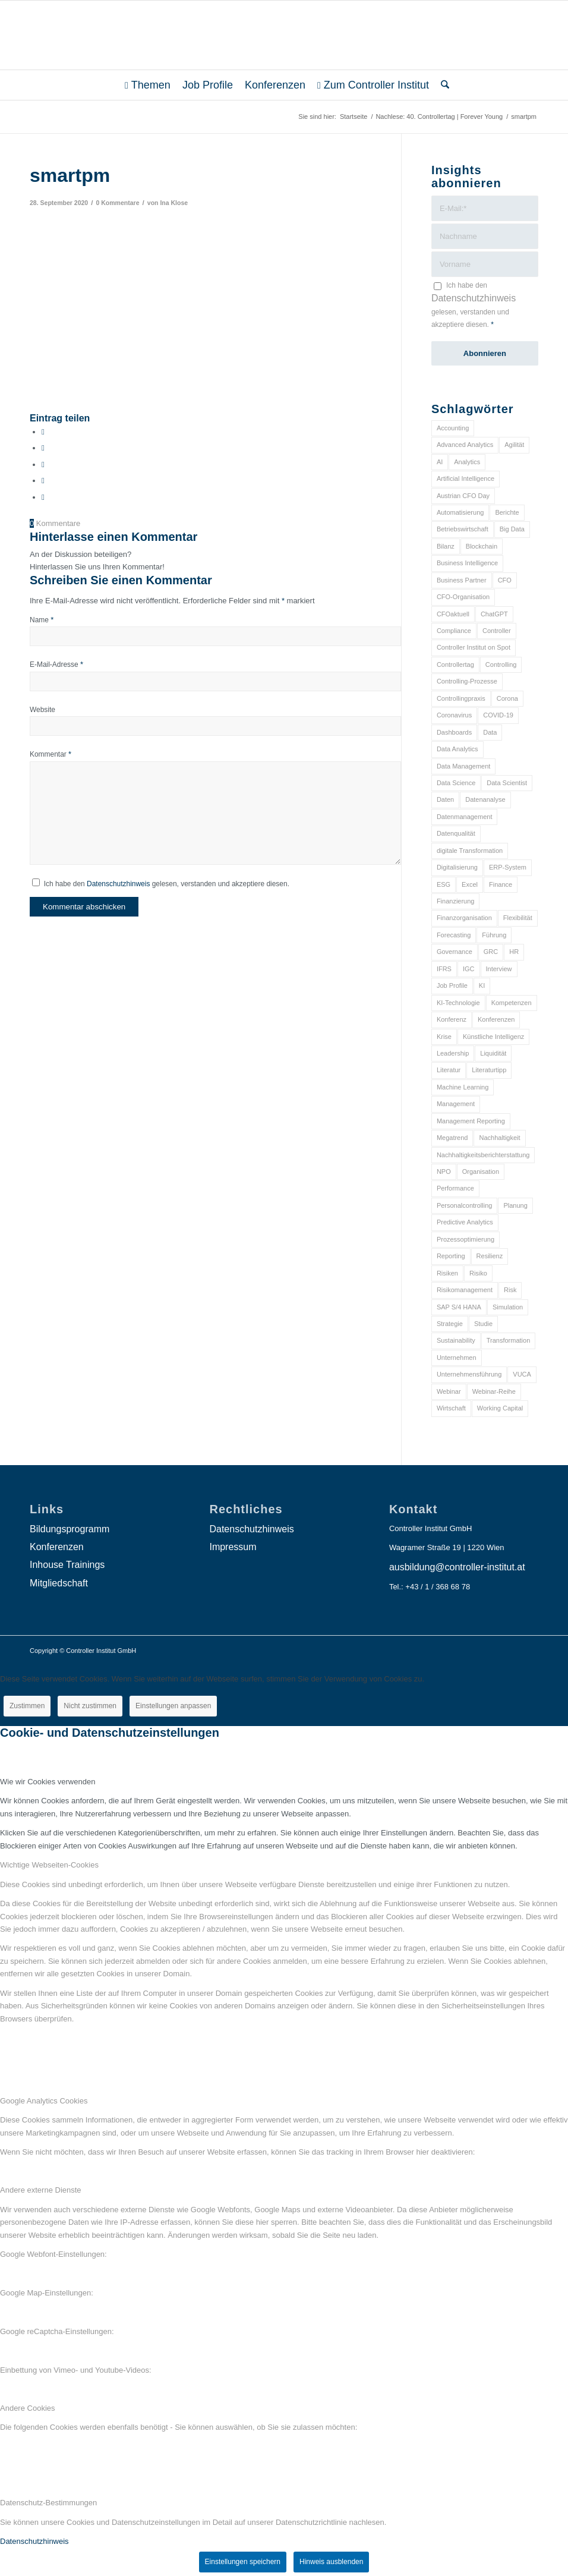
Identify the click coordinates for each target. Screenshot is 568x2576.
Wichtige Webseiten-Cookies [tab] (49, 1864)
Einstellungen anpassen (173, 1706)
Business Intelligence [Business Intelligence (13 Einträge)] (467, 562)
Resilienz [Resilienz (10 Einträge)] (490, 1255)
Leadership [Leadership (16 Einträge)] (453, 1053)
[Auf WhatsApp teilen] (43, 464)
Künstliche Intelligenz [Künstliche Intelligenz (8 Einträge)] (493, 1036)
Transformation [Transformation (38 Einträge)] (509, 1340)
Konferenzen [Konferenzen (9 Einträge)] (496, 1019)
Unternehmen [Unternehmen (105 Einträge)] (457, 1357)
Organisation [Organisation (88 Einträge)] (480, 1171)
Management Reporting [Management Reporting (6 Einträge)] (471, 1121)
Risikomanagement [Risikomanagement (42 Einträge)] (465, 1289)
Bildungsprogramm (69, 1529)
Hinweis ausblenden (331, 2562)
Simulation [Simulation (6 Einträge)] (508, 1307)
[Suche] (442, 85)
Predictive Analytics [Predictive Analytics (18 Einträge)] (465, 1222)
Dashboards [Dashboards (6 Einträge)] (454, 732)
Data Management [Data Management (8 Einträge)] (464, 766)
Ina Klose (174, 202)
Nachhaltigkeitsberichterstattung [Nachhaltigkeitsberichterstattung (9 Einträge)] (483, 1154)
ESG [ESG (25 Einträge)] (443, 884)
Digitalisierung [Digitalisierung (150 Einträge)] (457, 867)
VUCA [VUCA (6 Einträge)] (522, 1374)
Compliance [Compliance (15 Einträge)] (454, 630)
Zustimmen (27, 1706)
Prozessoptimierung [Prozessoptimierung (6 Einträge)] (465, 1239)
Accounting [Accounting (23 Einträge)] (453, 428)
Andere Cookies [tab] (27, 2408)
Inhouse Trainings (67, 1565)
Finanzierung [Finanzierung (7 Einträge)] (456, 901)
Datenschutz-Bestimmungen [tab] (48, 2502)
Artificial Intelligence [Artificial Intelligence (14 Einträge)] (465, 478)
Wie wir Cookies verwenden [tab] (47, 1781)
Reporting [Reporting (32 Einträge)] (451, 1255)
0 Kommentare (117, 202)
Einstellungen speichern (242, 2562)
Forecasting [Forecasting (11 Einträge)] (454, 935)
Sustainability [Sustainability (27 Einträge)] (456, 1340)
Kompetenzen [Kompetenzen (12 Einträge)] (511, 1002)
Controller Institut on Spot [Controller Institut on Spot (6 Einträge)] (473, 647)
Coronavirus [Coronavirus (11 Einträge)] (454, 715)
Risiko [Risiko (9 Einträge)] (478, 1273)
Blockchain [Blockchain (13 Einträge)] (481, 546)
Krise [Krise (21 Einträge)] (444, 1036)
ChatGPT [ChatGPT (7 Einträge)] (494, 614)
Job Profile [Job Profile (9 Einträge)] (452, 985)
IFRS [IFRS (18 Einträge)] (444, 968)
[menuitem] (147, 85)
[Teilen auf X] (43, 447)
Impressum (232, 1547)
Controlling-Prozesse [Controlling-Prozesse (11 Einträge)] (467, 681)
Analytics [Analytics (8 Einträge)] (467, 461)
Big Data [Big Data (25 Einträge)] (512, 529)
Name (41, 620)
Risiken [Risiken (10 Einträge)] (447, 1273)
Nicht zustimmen (90, 1706)
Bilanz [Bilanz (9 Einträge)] (446, 546)
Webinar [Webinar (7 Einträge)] (449, 1391)
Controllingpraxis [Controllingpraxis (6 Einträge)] (461, 698)
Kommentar (50, 754)
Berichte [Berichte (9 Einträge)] (507, 512)
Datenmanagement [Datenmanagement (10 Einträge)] (465, 816)
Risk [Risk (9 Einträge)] (510, 1289)
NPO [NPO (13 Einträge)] (444, 1171)
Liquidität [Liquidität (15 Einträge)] (493, 1053)
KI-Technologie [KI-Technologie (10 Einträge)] (458, 1002)
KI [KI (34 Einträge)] (482, 985)
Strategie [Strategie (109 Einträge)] (450, 1323)
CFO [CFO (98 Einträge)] (505, 580)
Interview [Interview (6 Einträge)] (499, 968)
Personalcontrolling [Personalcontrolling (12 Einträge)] (465, 1205)
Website (42, 710)
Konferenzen (57, 1547)
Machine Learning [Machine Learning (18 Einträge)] (462, 1087)
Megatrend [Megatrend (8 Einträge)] (452, 1137)
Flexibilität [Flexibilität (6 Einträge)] (517, 917)
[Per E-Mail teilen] (43, 497)
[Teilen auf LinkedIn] (43, 480)
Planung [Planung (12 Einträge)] (515, 1205)
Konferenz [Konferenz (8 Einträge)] (451, 1019)
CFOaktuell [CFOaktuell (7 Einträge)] (453, 614)
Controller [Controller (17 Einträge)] (496, 630)
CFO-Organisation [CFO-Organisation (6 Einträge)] (463, 596)
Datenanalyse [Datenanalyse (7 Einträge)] (485, 799)
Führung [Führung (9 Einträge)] (494, 935)
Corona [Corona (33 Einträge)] (507, 698)
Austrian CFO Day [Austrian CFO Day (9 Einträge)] (463, 495)
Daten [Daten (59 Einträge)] (445, 799)
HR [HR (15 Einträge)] (514, 951)
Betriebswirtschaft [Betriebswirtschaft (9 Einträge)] (462, 529)
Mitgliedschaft (59, 1583)
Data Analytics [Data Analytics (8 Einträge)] (457, 748)
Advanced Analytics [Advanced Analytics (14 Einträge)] (465, 444)
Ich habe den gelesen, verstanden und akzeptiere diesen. (166, 884)
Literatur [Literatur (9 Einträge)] (448, 1069)
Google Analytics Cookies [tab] (43, 2100)
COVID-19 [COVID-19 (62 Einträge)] (498, 715)
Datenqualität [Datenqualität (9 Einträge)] (456, 833)
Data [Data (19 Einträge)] (490, 732)
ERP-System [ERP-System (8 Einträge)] (507, 867)
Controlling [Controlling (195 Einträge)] (501, 664)
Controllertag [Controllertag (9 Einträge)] (455, 664)
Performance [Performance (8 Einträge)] (455, 1188)
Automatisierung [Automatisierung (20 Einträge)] (460, 512)
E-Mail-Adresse (56, 664)
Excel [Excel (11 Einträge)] (470, 884)
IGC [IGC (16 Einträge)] (469, 968)
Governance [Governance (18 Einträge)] (454, 951)
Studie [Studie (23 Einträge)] (483, 1323)
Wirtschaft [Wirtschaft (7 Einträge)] (451, 1408)
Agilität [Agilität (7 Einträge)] (514, 444)
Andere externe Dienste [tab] (40, 2189)
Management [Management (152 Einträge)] (456, 1103)
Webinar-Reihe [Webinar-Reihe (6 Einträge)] (494, 1391)
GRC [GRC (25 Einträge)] (491, 951)
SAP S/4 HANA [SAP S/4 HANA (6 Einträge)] (459, 1307)
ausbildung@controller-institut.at (457, 1567)
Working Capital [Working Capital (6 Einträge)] (500, 1408)
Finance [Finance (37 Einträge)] (500, 884)
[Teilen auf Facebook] (43, 431)
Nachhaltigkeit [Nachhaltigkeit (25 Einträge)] (499, 1137)
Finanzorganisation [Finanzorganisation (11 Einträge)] (464, 917)
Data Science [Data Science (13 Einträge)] (456, 782)
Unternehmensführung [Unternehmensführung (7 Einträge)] (469, 1374)
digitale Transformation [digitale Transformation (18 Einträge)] (470, 850)
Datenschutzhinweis (118, 884)
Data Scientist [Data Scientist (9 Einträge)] (507, 782)
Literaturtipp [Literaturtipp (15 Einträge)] (489, 1069)
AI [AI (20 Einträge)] (440, 461)
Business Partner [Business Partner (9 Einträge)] (462, 580)
